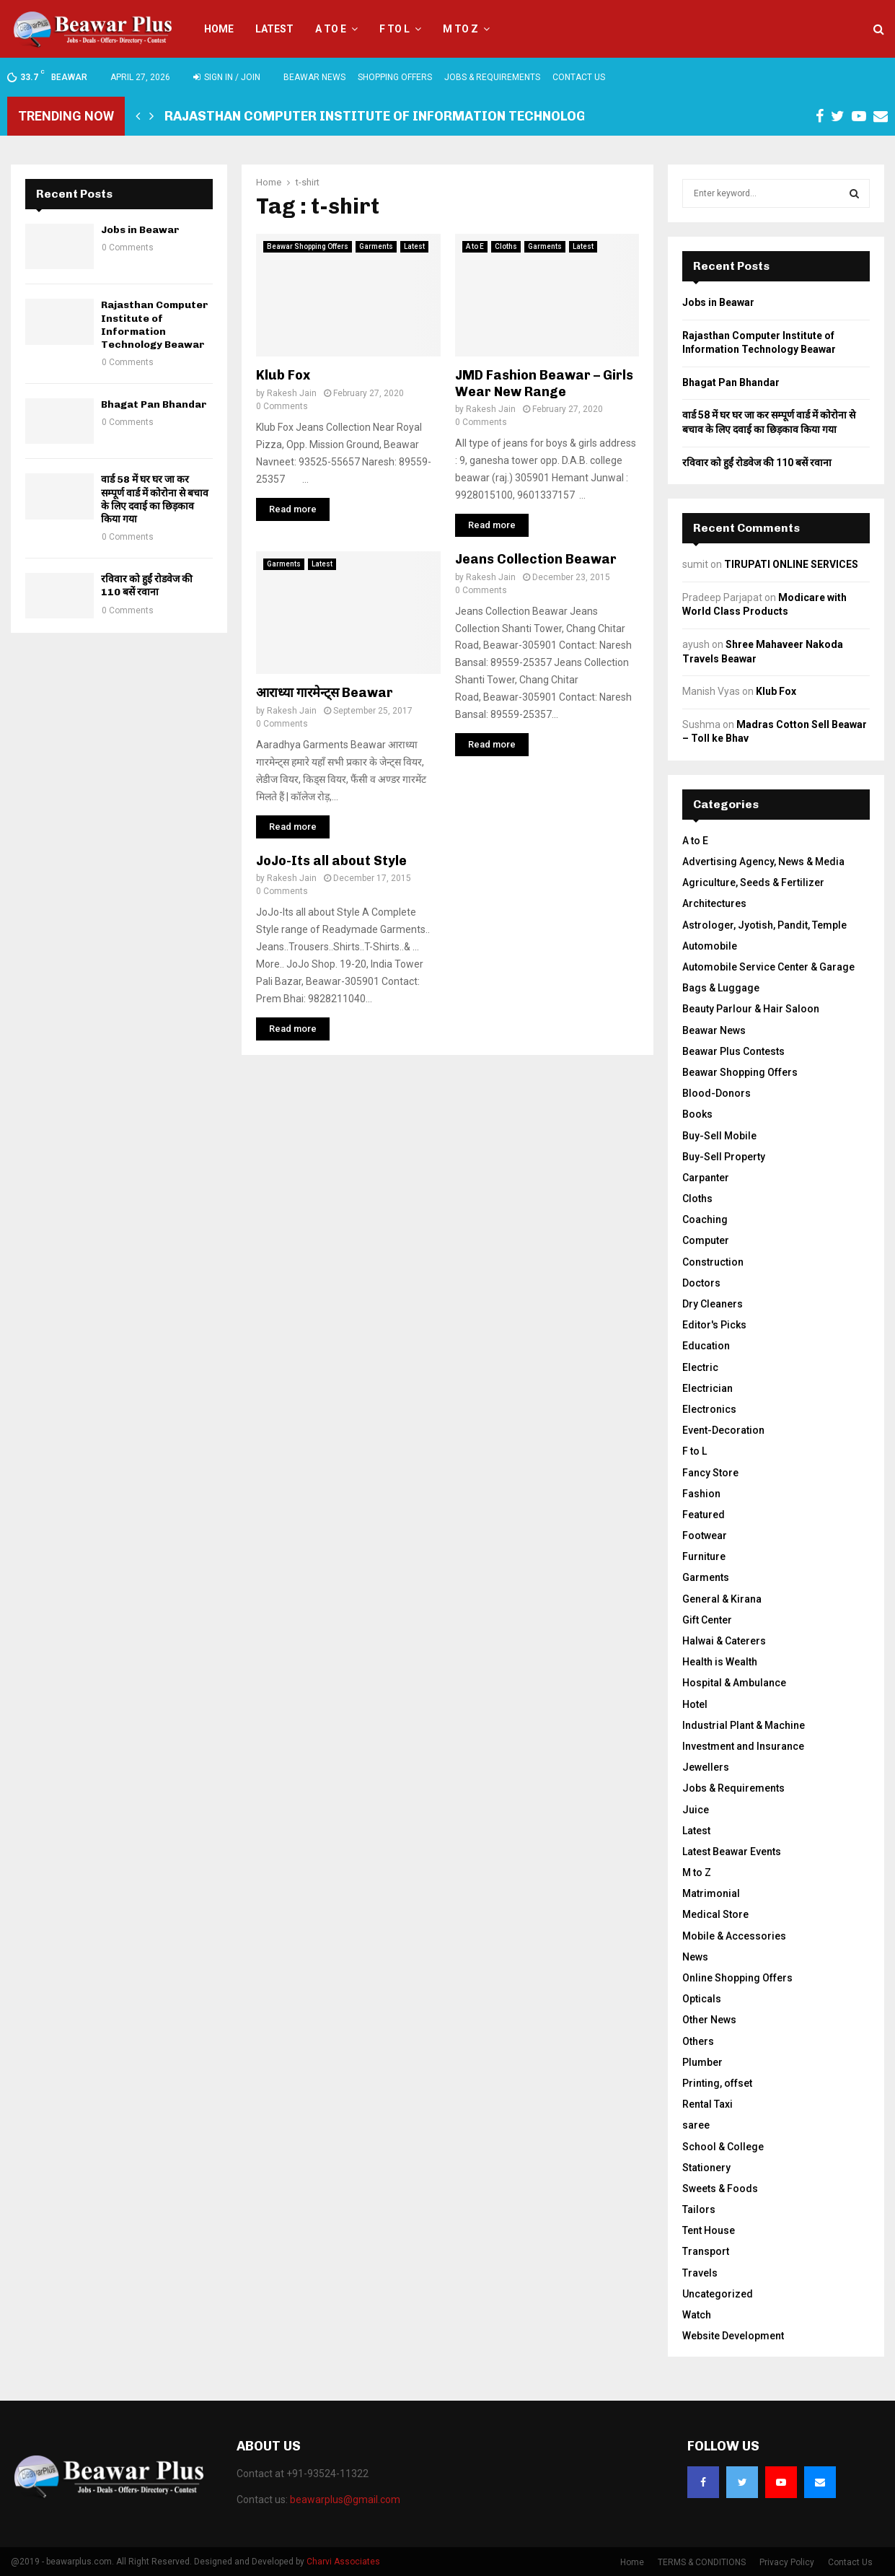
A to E (330, 29)
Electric (700, 1367)
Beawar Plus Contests (733, 1051)
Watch (696, 2315)
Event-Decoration (723, 1430)
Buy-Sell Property (723, 1156)
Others (698, 2041)
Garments (376, 246)
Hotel (694, 1704)
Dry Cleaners (712, 1304)
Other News (709, 2019)
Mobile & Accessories (734, 1936)
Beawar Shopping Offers (307, 246)
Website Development (733, 2335)
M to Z (460, 29)
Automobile (709, 946)
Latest (274, 29)
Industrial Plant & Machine (743, 1725)
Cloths (506, 246)
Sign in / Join (226, 77)
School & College (723, 2146)
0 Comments (282, 406)
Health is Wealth (719, 1662)
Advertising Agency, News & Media (763, 861)
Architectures (714, 903)
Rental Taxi (707, 2104)
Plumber (702, 2062)
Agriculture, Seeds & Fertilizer (753, 882)
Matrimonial (711, 1893)
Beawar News (314, 77)
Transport (705, 2251)
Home (219, 29)
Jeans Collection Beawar (536, 559)
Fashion (701, 1493)
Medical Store (715, 1914)
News (695, 1957)
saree (696, 2125)
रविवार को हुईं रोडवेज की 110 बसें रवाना (147, 585)
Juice (695, 1809)
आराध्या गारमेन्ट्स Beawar (324, 693)
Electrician (707, 1388)
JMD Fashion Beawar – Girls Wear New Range (544, 383)
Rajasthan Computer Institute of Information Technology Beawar (407, 116)
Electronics (709, 1409)
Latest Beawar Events (731, 1851)
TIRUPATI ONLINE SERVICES (791, 564)
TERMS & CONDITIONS (702, 2562)
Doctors (701, 1283)
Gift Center (707, 1620)
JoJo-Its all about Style (331, 861)
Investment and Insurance (743, 1746)
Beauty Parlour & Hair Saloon (750, 1009)
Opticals (701, 1999)
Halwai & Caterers (724, 1641)
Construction (713, 1262)
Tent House (708, 2230)
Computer (705, 1240)
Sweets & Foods (720, 2188)
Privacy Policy (786, 2562)
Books (697, 1114)
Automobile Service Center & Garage (768, 967)
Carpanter (705, 1177)
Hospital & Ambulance (734, 1682)
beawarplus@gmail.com (345, 2499)
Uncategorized (717, 2294)
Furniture (704, 1556)
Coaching (705, 1219)
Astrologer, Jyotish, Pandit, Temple (764, 925)
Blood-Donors (716, 1093)
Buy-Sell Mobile (719, 1136)
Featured (703, 1514)
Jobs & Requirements (492, 77)
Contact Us (578, 77)
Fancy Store (710, 1472)
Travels (700, 2273)
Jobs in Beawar (140, 230)
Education (706, 1345)
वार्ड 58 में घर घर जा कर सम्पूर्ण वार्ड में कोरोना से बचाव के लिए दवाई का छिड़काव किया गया (154, 499)
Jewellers (705, 1767)
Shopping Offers (395, 77)
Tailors (698, 2209)
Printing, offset (717, 2083)
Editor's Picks (714, 1325)
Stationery (706, 2167)
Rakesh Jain (292, 393)
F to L (394, 29)
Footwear (704, 1535)
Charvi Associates (343, 2562)
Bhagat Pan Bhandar (154, 404)
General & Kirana (722, 1599)
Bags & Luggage (720, 988)
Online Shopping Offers (737, 1978)
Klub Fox (283, 375)
